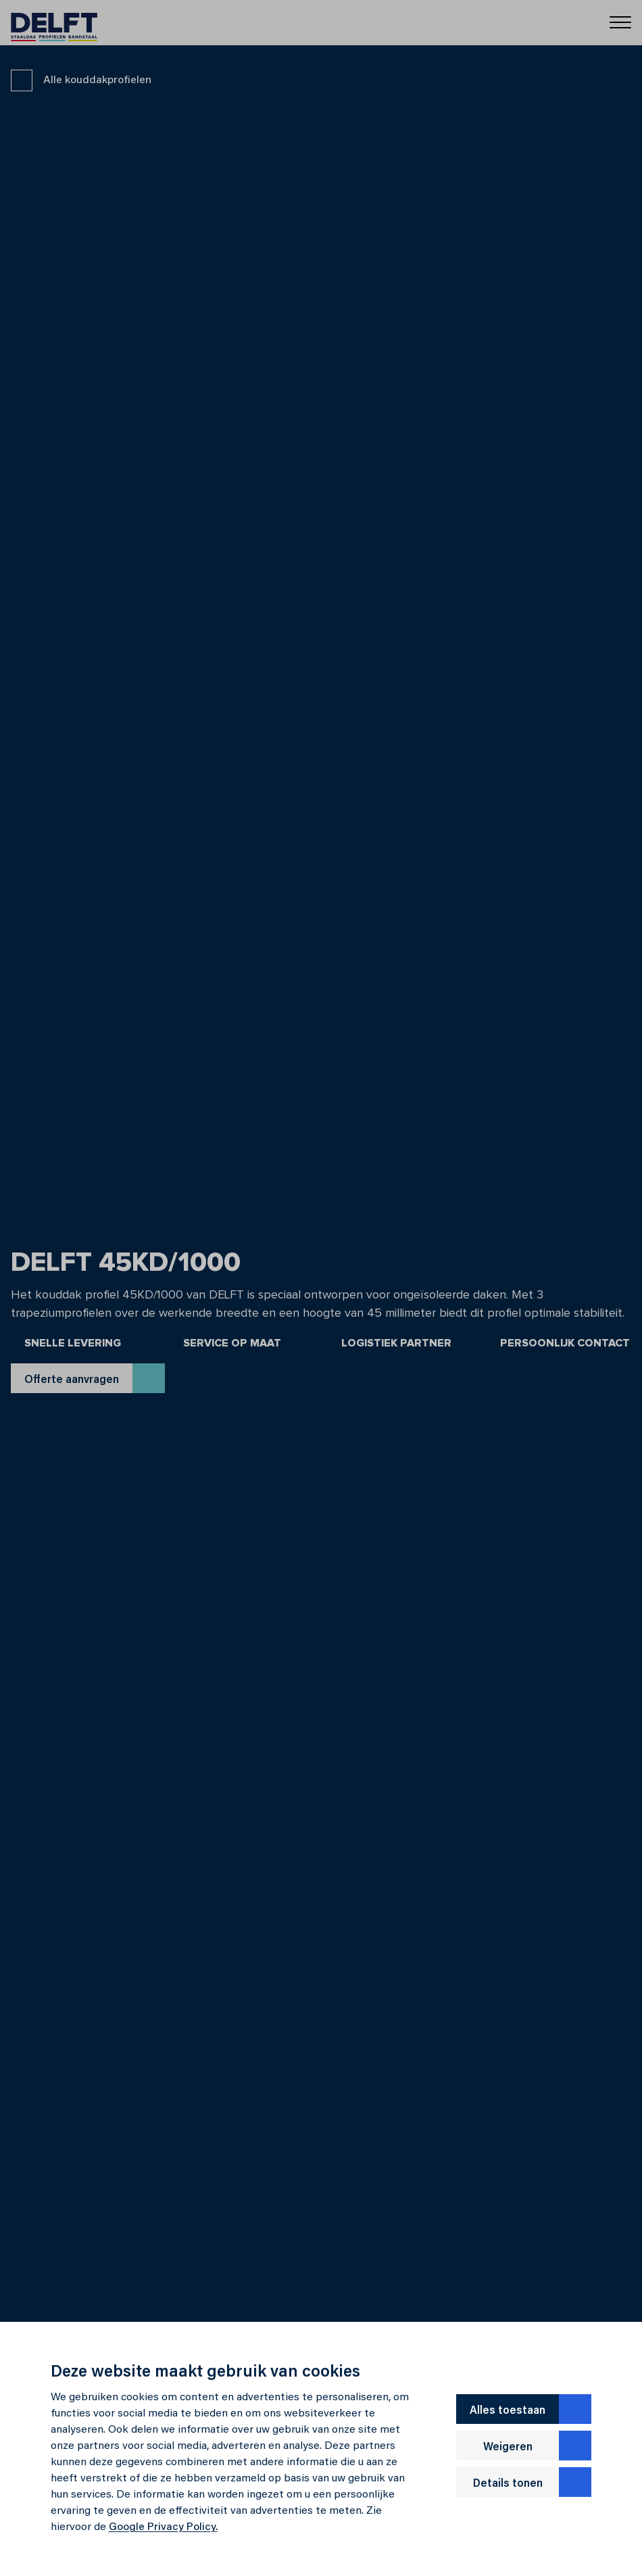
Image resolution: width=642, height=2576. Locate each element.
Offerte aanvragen (94, 1378)
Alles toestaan (530, 2409)
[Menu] (620, 21)
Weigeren (537, 2445)
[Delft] (54, 23)
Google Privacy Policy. (163, 2527)
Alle (81, 80)
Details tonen (532, 2482)
